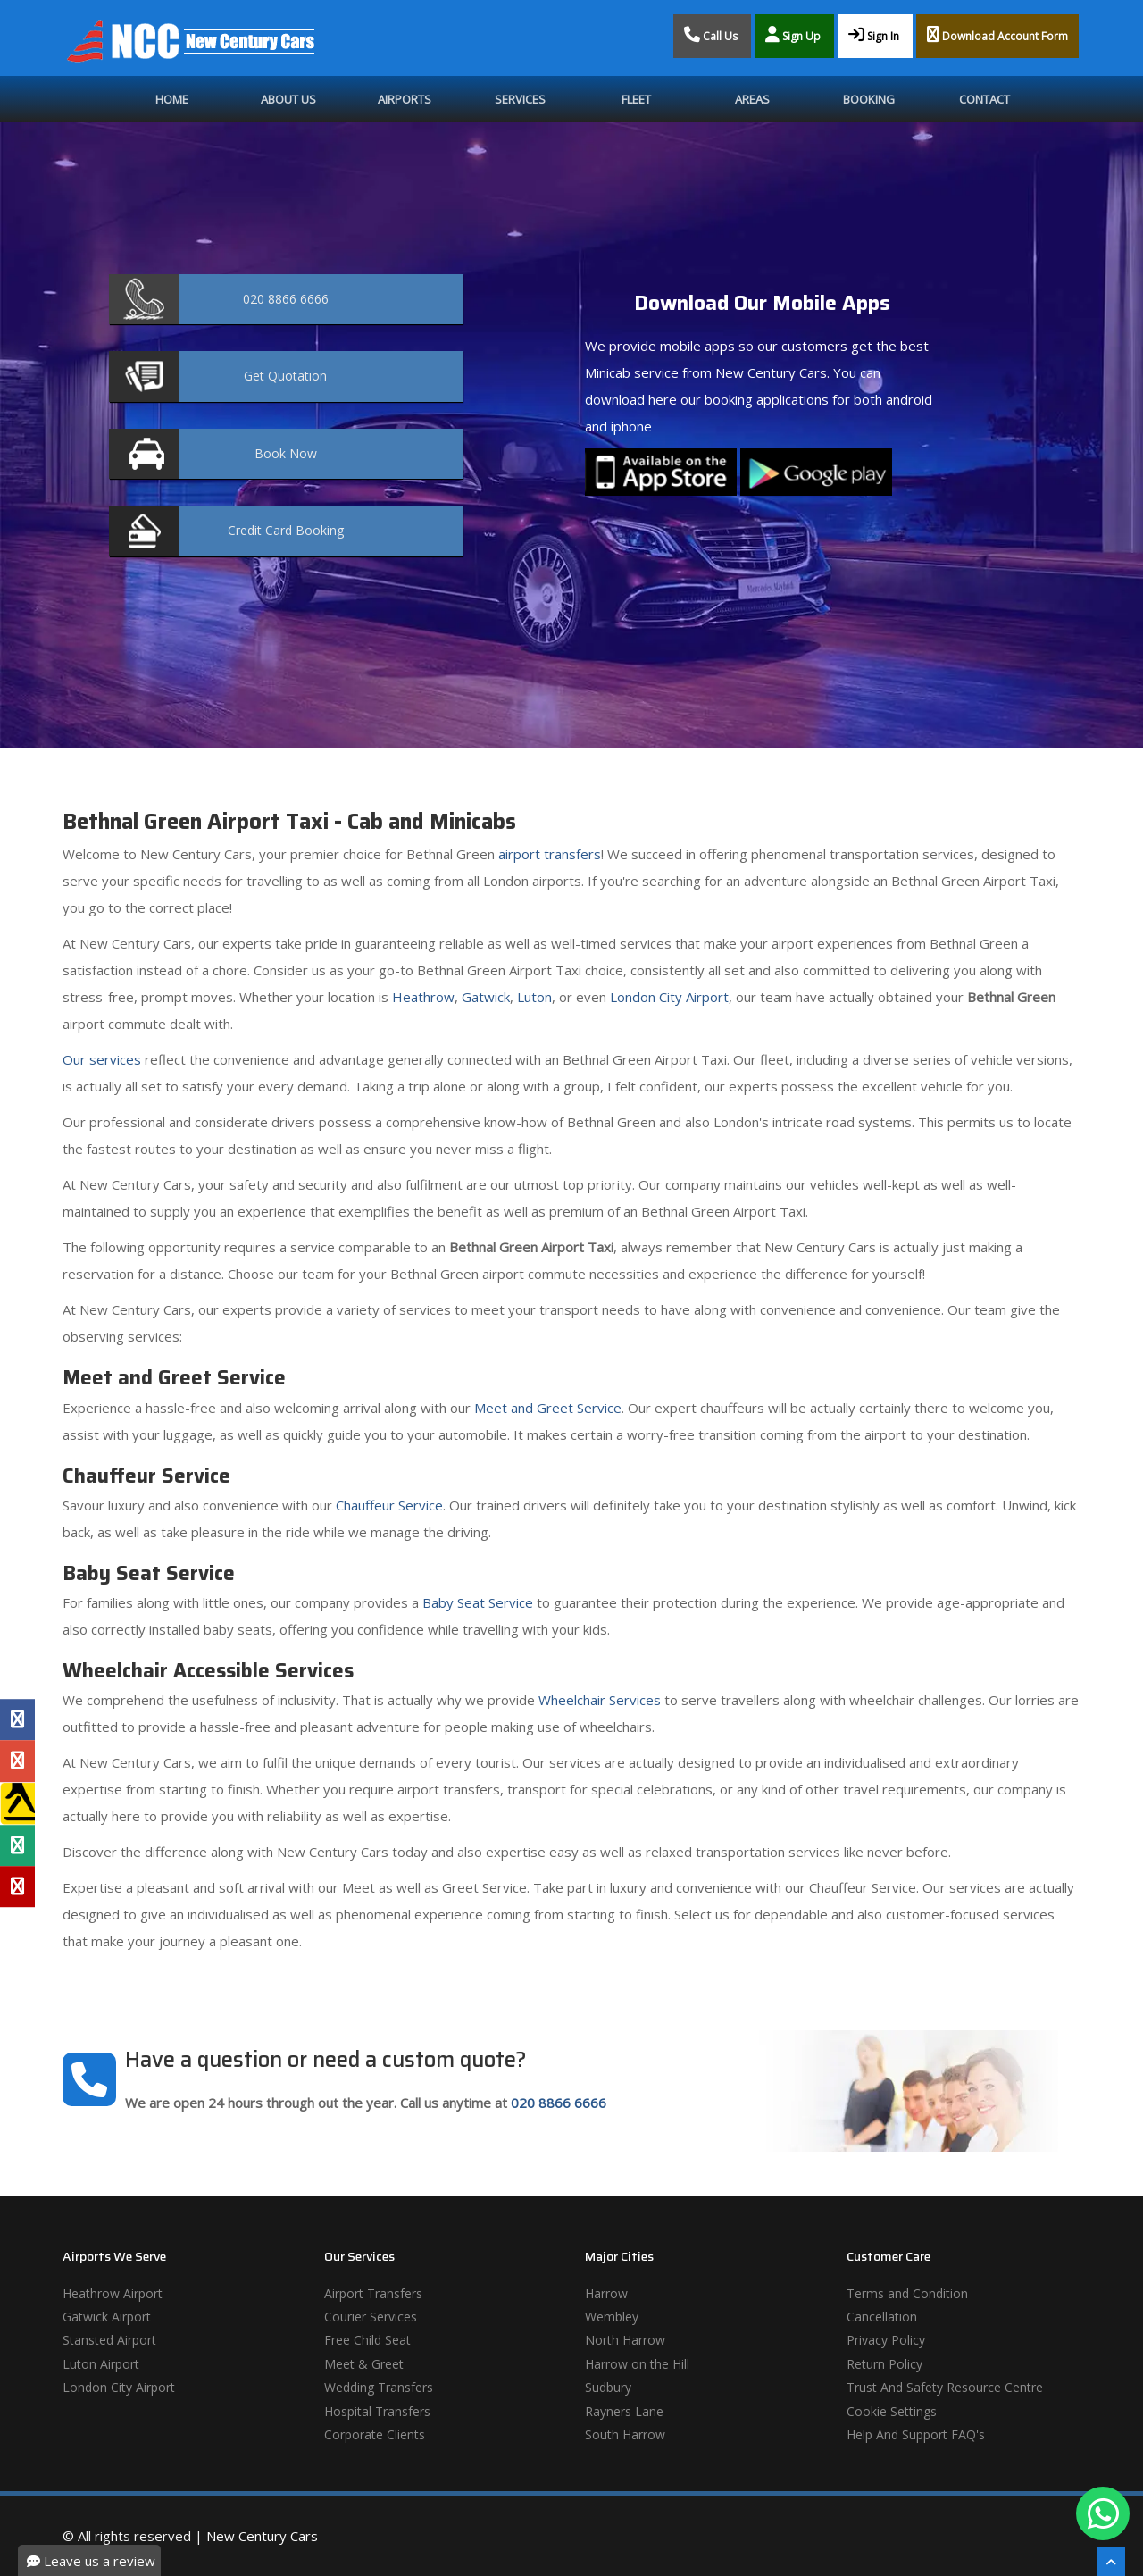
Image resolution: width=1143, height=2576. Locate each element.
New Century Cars (262, 2536)
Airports (404, 99)
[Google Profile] (17, 1760)
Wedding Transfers (378, 2387)
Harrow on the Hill (637, 2363)
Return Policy (884, 2363)
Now (285, 453)
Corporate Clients (374, 2434)
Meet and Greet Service (548, 1408)
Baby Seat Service (477, 1602)
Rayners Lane (624, 2411)
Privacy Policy (886, 2339)
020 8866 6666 (558, 2103)
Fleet (636, 99)
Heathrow (423, 997)
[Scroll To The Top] (1111, 2561)
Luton (534, 997)
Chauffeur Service (389, 1505)
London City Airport (669, 997)
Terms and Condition (907, 2293)
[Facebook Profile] (17, 1719)
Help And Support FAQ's (916, 2434)
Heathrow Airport (113, 2293)
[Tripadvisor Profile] (17, 1845)
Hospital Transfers (377, 2411)
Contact (984, 99)
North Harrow (625, 2339)
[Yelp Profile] (17, 1886)
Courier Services (370, 2316)
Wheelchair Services (599, 1700)
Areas (752, 99)
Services (520, 99)
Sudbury (608, 2387)
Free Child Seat (367, 2339)
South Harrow (625, 2434)
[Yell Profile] (17, 1803)
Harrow (606, 2293)
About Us (288, 99)
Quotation (285, 375)
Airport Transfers (373, 2293)
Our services (102, 1059)
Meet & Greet (364, 2363)
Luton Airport (101, 2363)
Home (171, 99)
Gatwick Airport (107, 2316)
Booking (869, 99)
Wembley (611, 2316)
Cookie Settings (892, 2411)
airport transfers (549, 854)
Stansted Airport (109, 2339)
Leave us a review (91, 2561)
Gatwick (486, 997)
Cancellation (882, 2316)
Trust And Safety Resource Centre (945, 2387)
